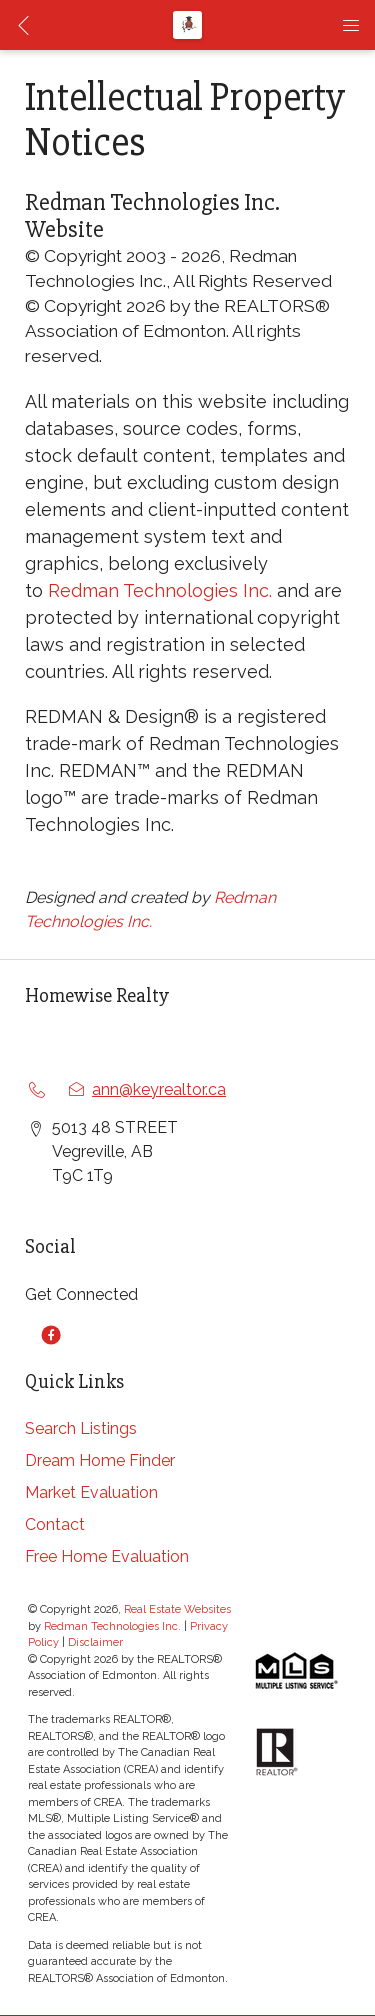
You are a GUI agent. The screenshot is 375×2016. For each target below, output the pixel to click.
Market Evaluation (91, 1492)
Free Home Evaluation (107, 1556)
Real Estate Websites (177, 1609)
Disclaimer (95, 1642)
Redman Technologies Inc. (160, 590)
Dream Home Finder (100, 1460)
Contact (55, 1524)
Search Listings (81, 1428)
